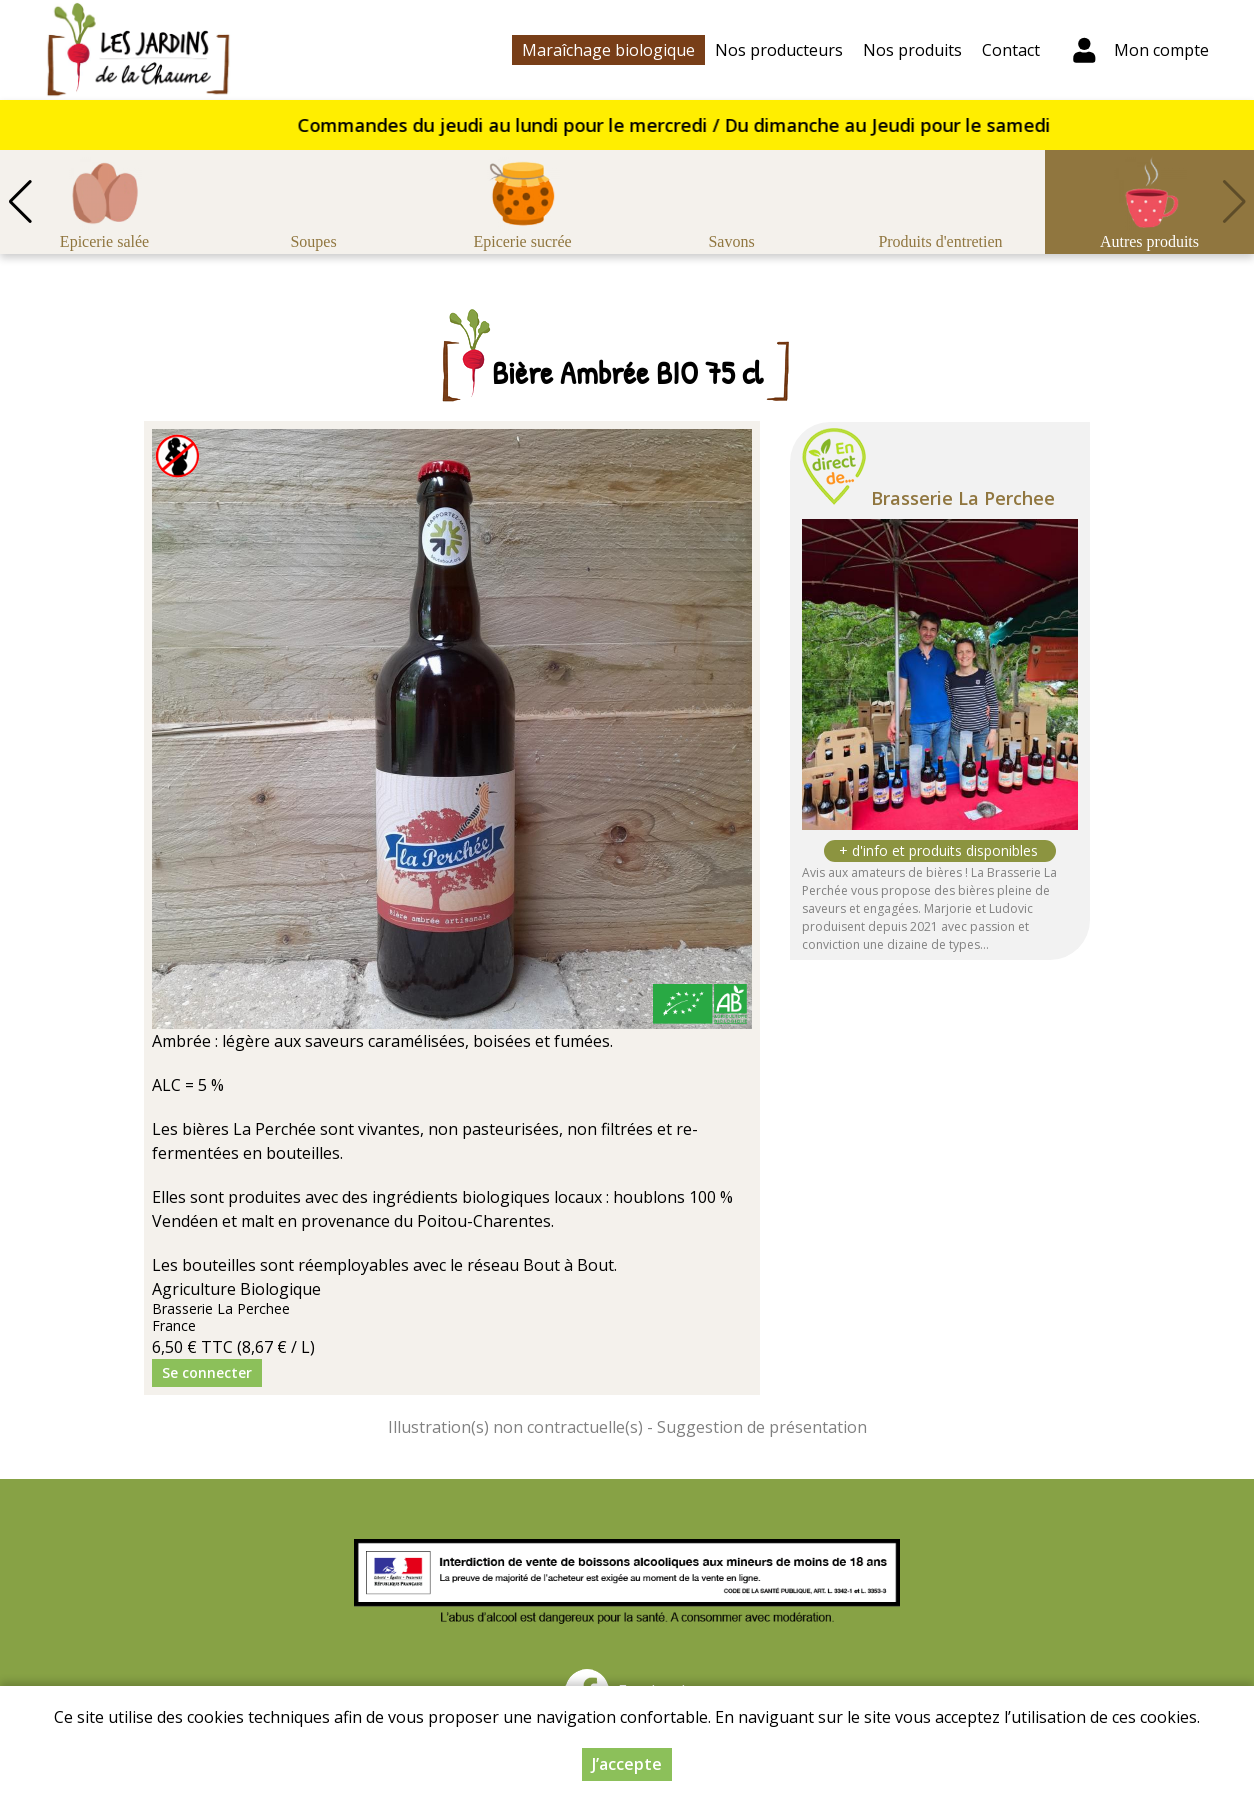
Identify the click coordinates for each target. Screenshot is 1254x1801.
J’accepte (627, 1764)
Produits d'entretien (940, 241)
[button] (20, 202)
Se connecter (207, 1372)
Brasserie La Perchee (963, 498)
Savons (731, 241)
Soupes (313, 241)
